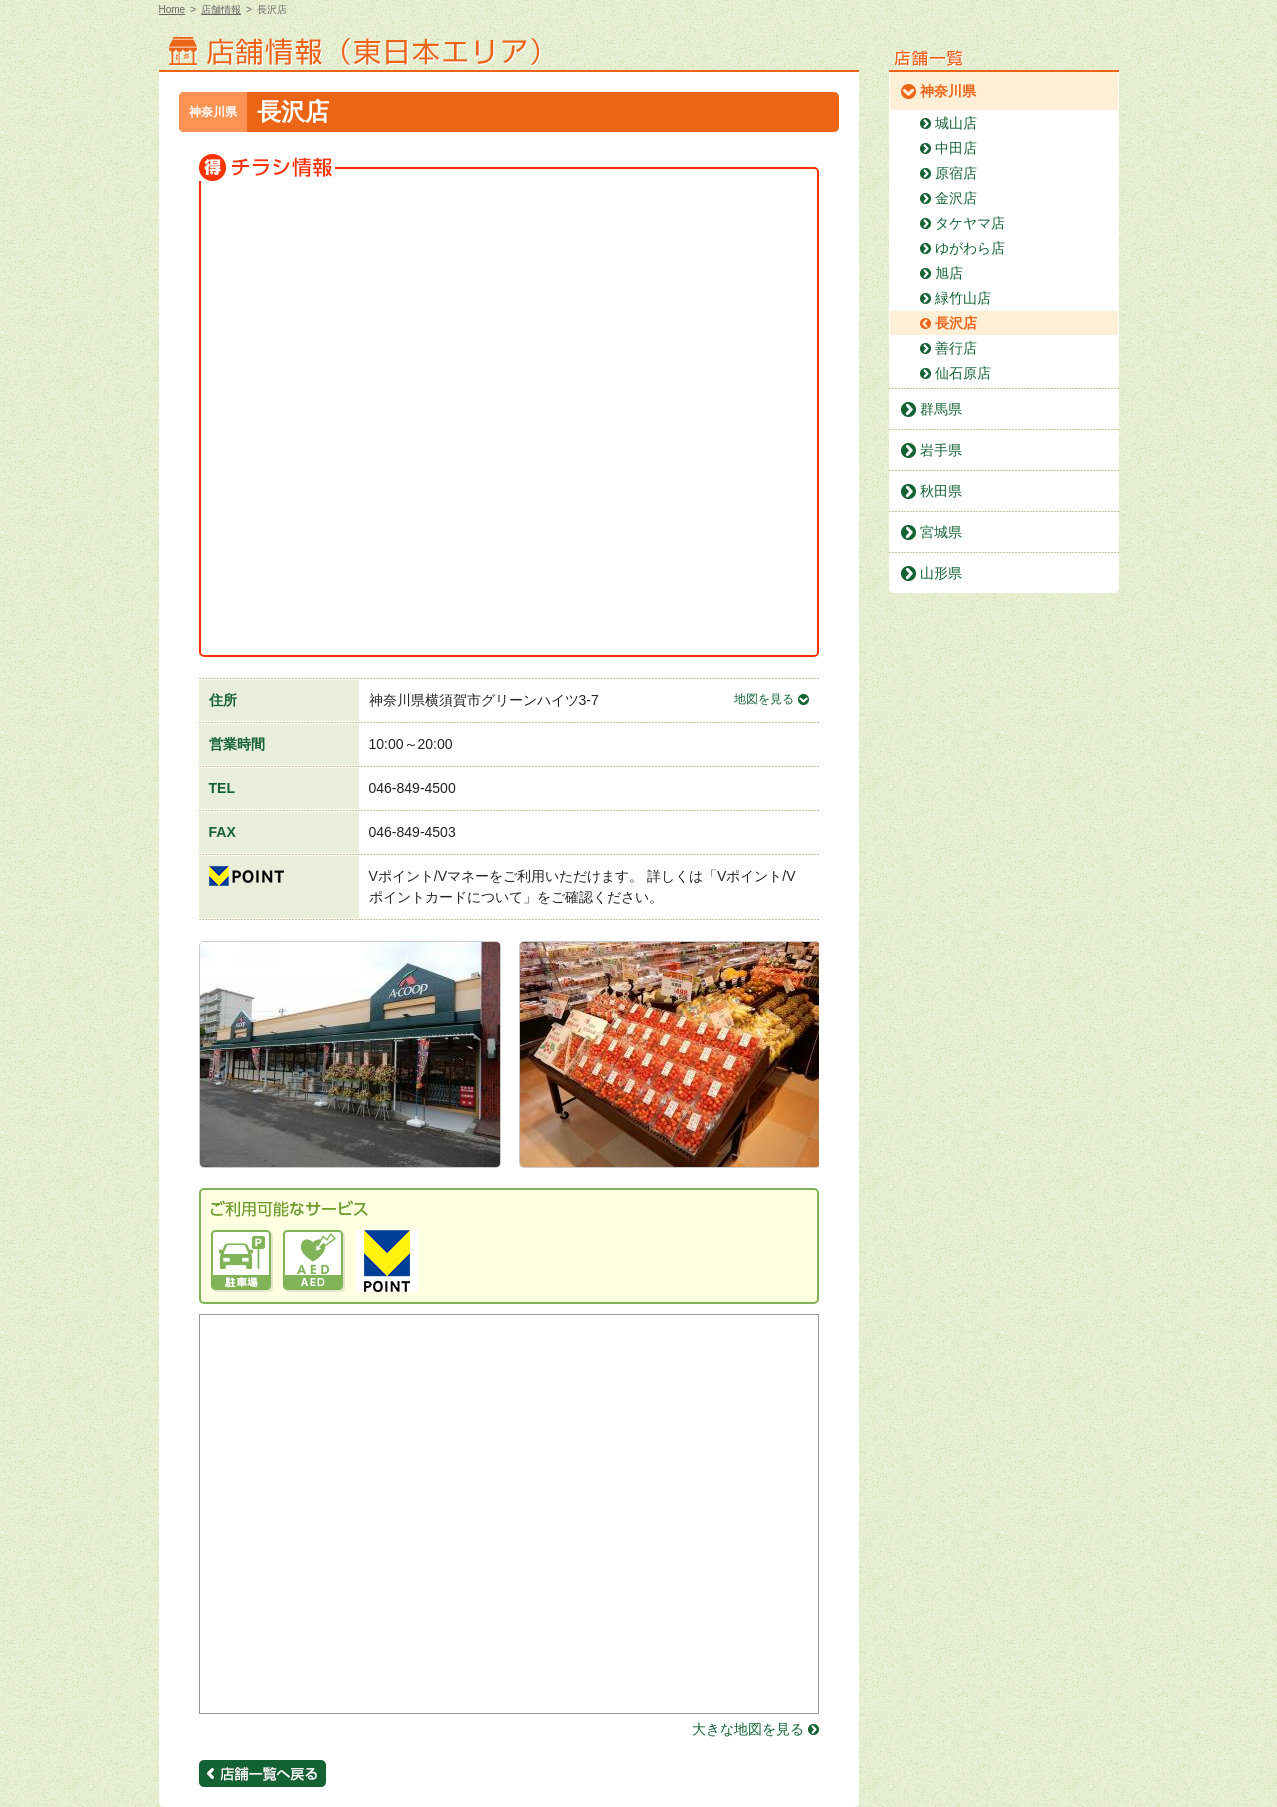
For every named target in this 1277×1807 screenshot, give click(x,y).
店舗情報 (221, 9)
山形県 (941, 573)
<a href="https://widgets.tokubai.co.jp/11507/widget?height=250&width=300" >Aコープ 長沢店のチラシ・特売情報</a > (359, 522)
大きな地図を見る (748, 1729)
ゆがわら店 (970, 248)
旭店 (949, 273)
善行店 (956, 348)
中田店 (956, 148)
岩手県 (941, 450)
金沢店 (956, 198)
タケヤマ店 (970, 223)
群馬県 (941, 409)
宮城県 (941, 532)
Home (172, 9)
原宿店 (956, 173)
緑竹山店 (963, 298)
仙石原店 (963, 373)
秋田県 (941, 491)
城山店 (956, 123)
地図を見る (764, 699)
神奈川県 (948, 91)
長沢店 (956, 323)
